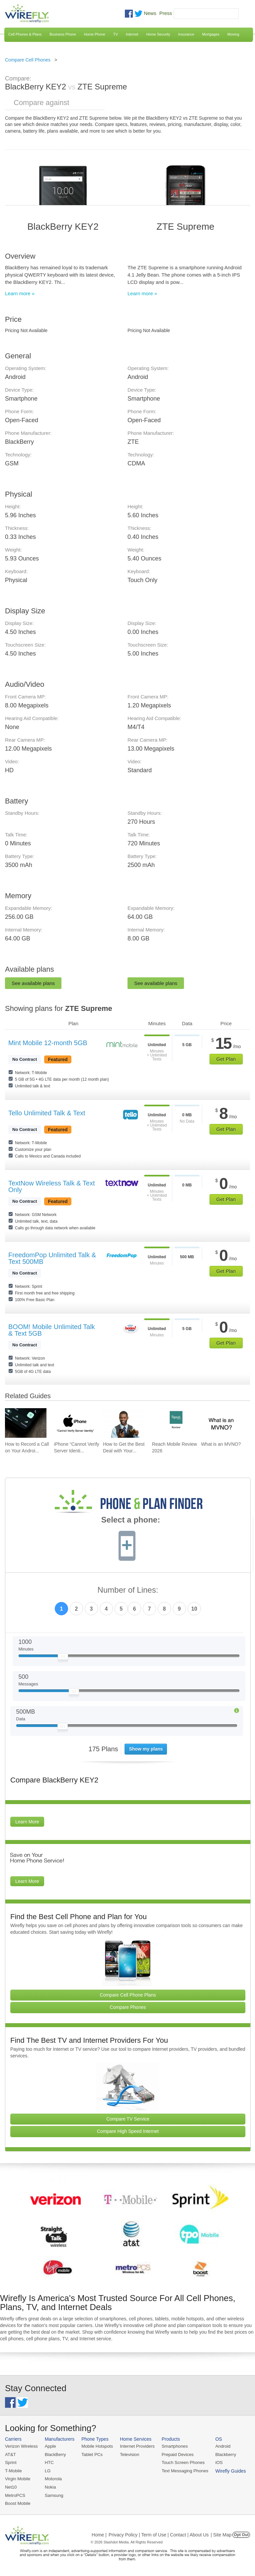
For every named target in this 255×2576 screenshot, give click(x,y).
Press (165, 13)
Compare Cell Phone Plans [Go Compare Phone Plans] (128, 1995)
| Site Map (221, 2533)
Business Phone (62, 34)
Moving (233, 34)
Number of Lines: (128, 1590)
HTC (48, 2462)
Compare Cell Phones (27, 59)
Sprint (10, 2462)
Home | (99, 2533)
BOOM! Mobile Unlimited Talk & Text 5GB (51, 1330)
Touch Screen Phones (181, 2462)
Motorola (52, 2478)
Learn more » (20, 293)
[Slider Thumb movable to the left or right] (63, 1658)
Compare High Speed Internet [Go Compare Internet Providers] (128, 2131)
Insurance (186, 34)
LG (47, 2470)
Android (219, 2446)
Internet (132, 34)
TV (115, 34)
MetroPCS (15, 2494)
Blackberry (222, 2454)
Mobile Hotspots (96, 2446)
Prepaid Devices (175, 2454)
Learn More (27, 1821)
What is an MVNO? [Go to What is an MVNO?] (221, 1444)
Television (128, 2454)
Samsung (53, 2494)
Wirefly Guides (227, 2470)
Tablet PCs (91, 2454)
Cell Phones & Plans (25, 34)
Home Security (158, 34)
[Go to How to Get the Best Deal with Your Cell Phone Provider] (123, 1423)
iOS (216, 2462)
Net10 (11, 2486)
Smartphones (172, 2446)
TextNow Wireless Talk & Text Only (51, 1186)
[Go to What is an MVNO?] (221, 1423)
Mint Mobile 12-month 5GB (47, 1043)
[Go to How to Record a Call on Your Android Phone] (25, 1423)
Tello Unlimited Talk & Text (46, 1113)
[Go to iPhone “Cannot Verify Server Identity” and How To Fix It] (75, 1423)
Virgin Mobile (17, 2478)
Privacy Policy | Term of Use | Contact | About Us (159, 2533)
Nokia (49, 2486)
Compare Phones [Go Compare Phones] (128, 2007)
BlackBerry (54, 2454)
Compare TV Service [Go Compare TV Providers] (127, 2119)
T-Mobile (13, 2470)
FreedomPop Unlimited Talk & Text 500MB (52, 1258)
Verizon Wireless (21, 2446)
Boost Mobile (17, 2502)
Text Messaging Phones (183, 2470)
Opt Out (241, 2533)
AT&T (10, 2454)
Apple (49, 2446)
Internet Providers (136, 2446)
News (150, 13)
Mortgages (210, 34)
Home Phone (94, 34)
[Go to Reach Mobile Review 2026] (173, 1423)
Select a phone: (130, 1521)
